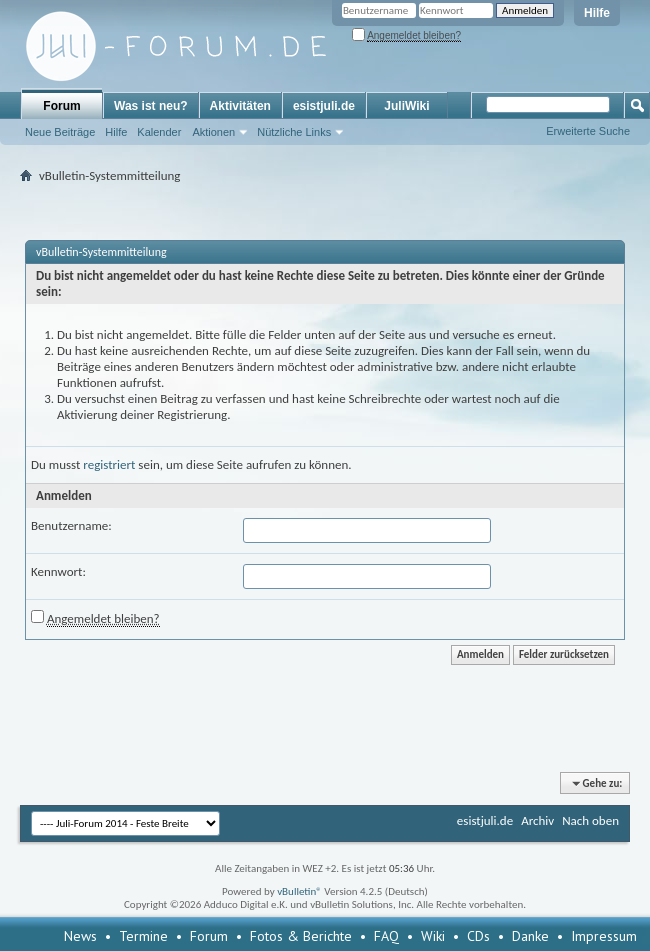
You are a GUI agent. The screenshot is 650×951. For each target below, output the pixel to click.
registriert (109, 464)
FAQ (386, 936)
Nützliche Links (294, 132)
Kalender (159, 132)
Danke (530, 936)
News (80, 936)
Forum (61, 106)
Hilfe (597, 13)
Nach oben (590, 820)
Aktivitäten (240, 106)
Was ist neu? (151, 106)
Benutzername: (71, 525)
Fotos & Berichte (301, 936)
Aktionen (213, 132)
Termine (143, 936)
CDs (478, 936)
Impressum (604, 936)
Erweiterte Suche (588, 131)
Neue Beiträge (60, 132)
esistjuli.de (324, 106)
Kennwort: (58, 571)
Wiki (433, 936)
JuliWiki (406, 106)
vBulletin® (299, 891)
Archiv (537, 820)
